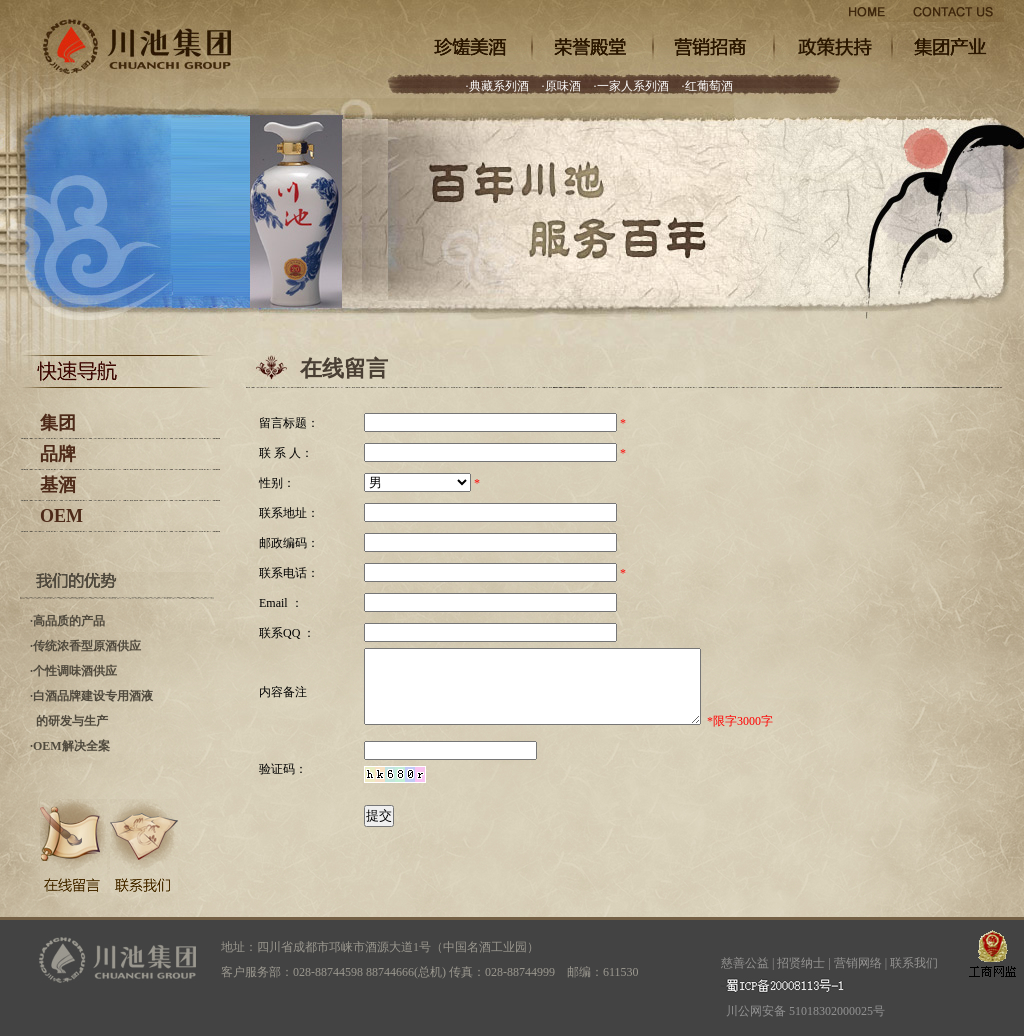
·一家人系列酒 (631, 86)
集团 (58, 423)
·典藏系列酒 (497, 86)
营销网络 (858, 963)
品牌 (58, 454)
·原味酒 (561, 86)
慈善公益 (745, 963)
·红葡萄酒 (707, 86)
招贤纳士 (801, 963)
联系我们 (914, 963)
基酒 (58, 485)
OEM (61, 516)
